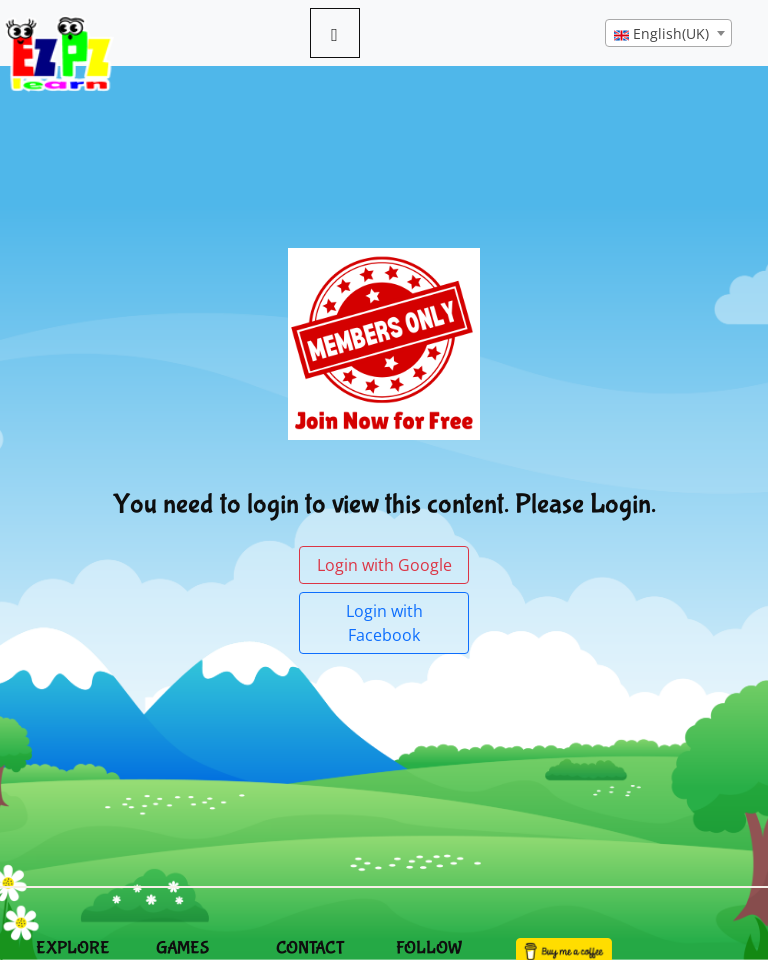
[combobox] (668, 33)
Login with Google (384, 565)
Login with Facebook (384, 623)
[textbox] (668, 34)
